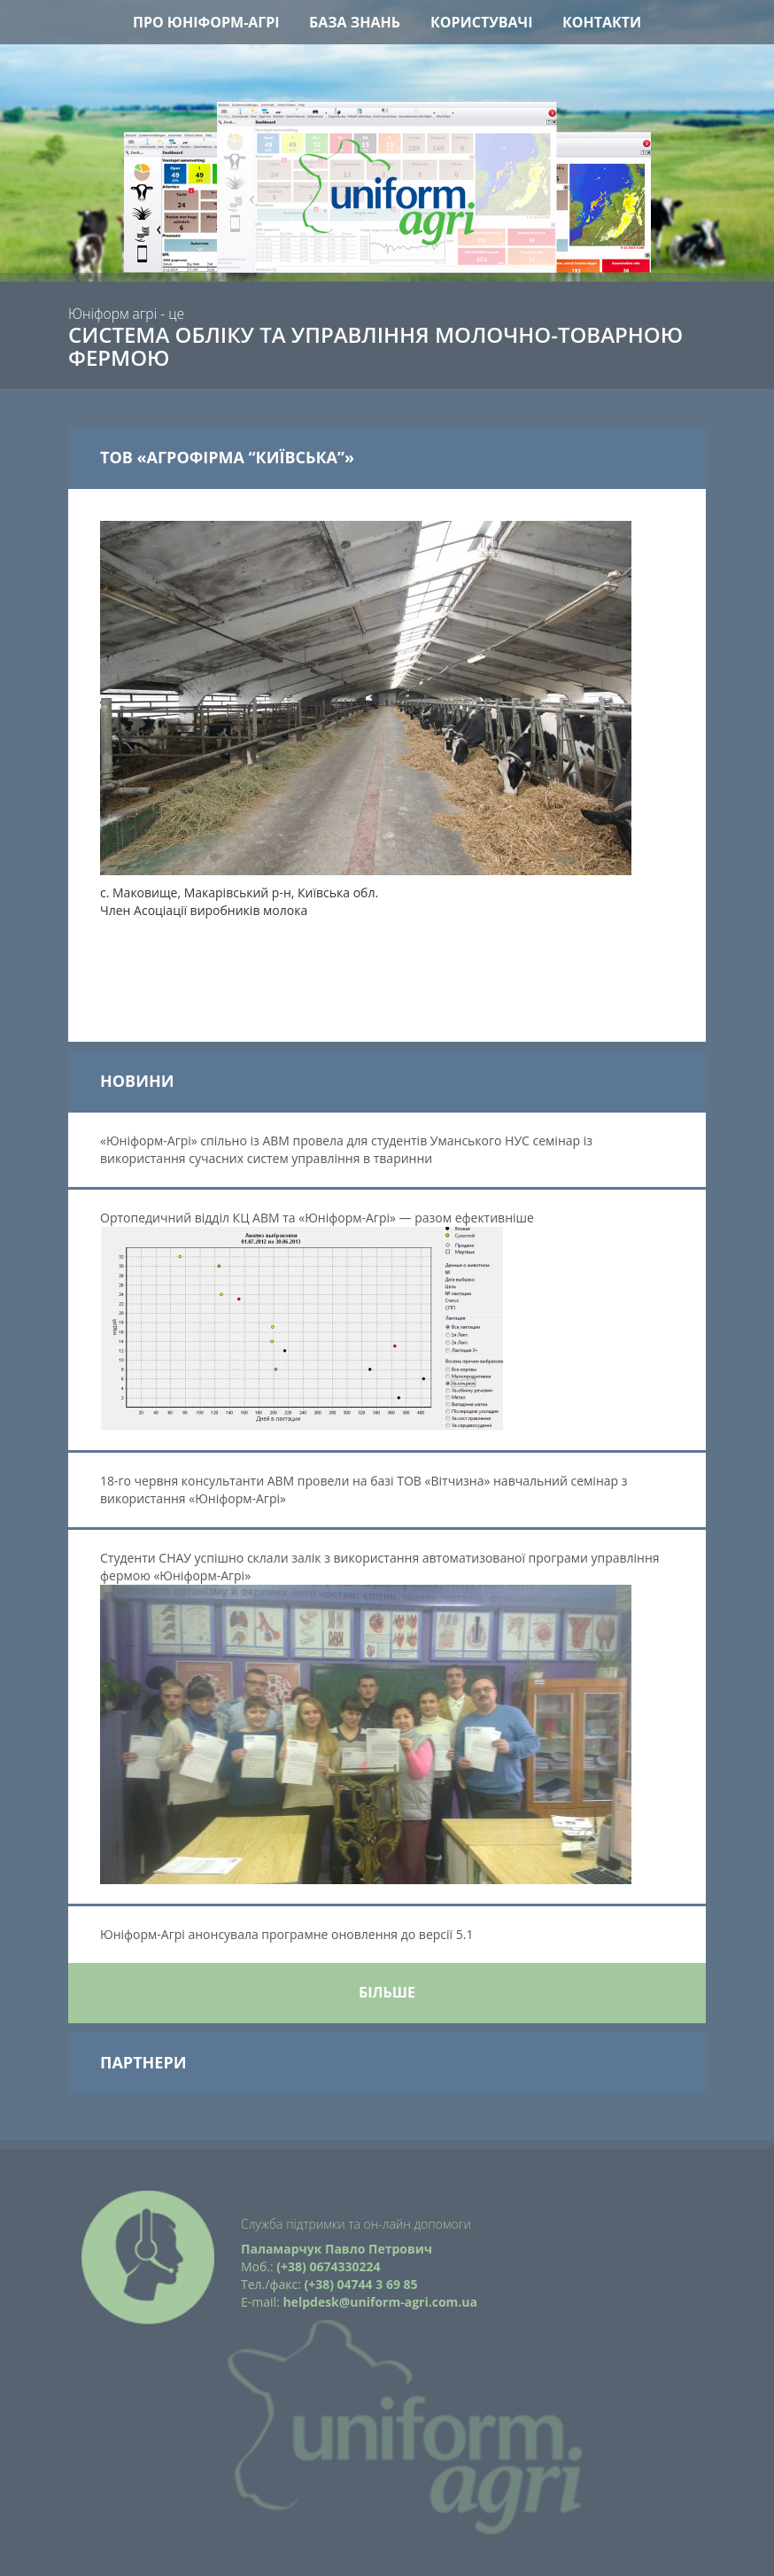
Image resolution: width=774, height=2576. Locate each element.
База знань (354, 22)
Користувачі (481, 22)
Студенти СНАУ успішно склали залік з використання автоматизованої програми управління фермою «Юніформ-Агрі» (380, 1716)
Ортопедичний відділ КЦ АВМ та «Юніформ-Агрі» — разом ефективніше (317, 1320)
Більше (387, 1992)
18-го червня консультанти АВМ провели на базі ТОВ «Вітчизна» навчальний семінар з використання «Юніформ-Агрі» (364, 1489)
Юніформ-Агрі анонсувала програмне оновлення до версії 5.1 (288, 1934)
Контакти (601, 22)
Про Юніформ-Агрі (206, 22)
